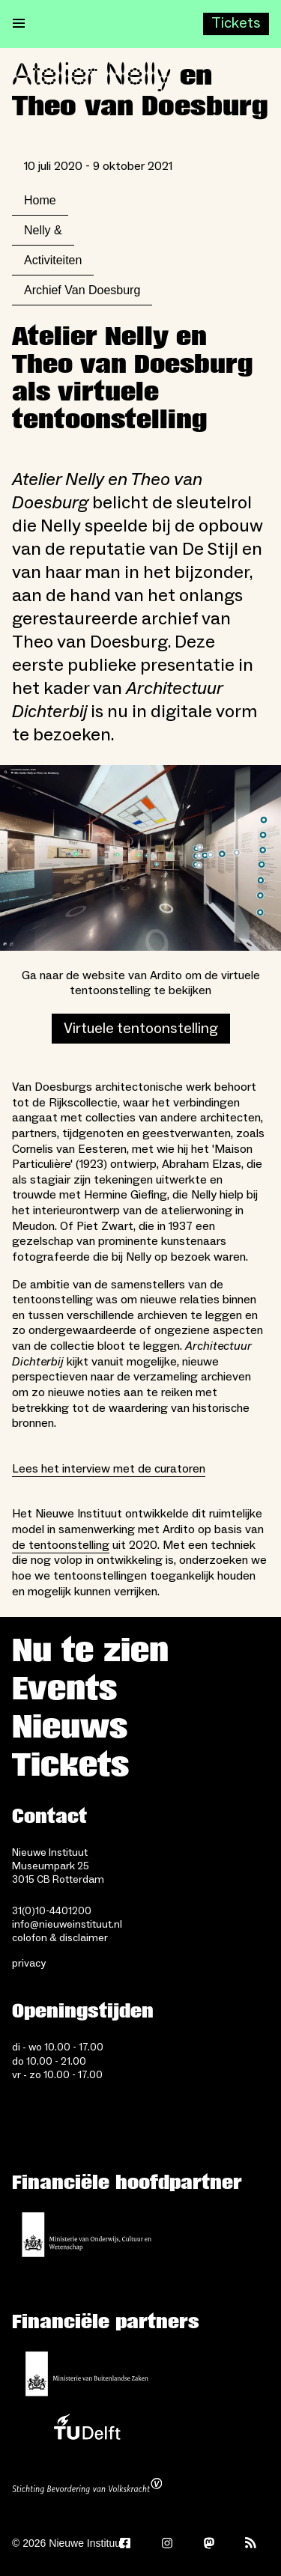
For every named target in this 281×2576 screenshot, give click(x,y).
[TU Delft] (87, 2430)
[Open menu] (18, 24)
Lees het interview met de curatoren (108, 1468)
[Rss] (251, 2543)
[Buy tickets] (236, 24)
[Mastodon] (209, 2543)
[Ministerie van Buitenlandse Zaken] (87, 2373)
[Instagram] (167, 2543)
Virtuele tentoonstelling (141, 1028)
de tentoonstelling (60, 1545)
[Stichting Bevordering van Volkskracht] (87, 2487)
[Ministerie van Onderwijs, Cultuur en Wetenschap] (87, 2234)
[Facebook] (125, 2543)
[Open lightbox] (140, 858)
